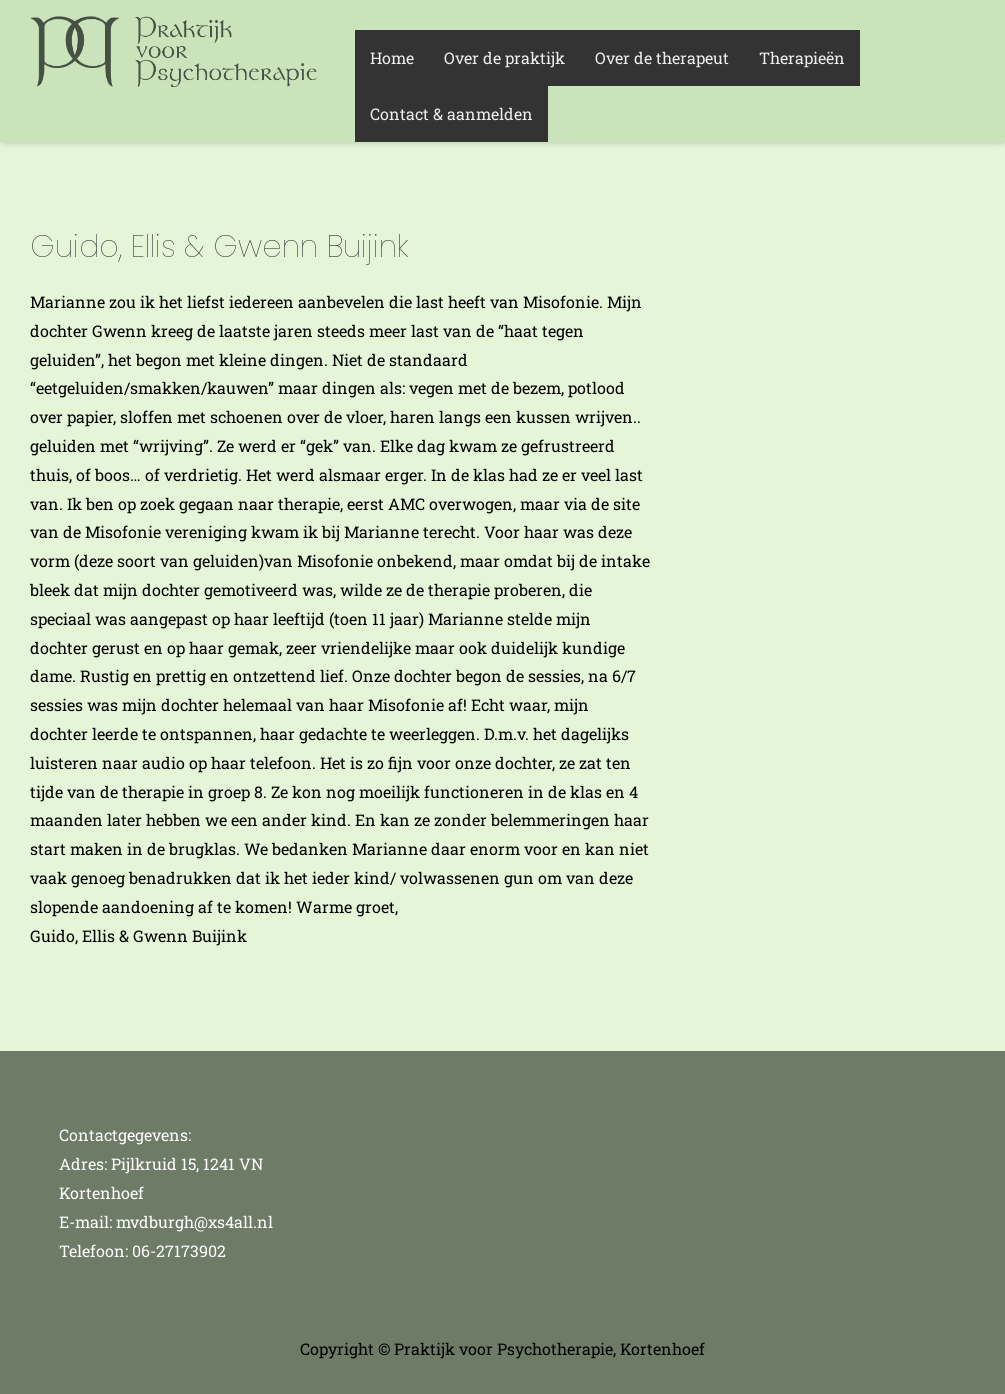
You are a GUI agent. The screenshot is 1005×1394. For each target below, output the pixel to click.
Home (392, 57)
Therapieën (802, 57)
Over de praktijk (504, 57)
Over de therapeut (662, 57)
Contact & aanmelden (451, 113)
